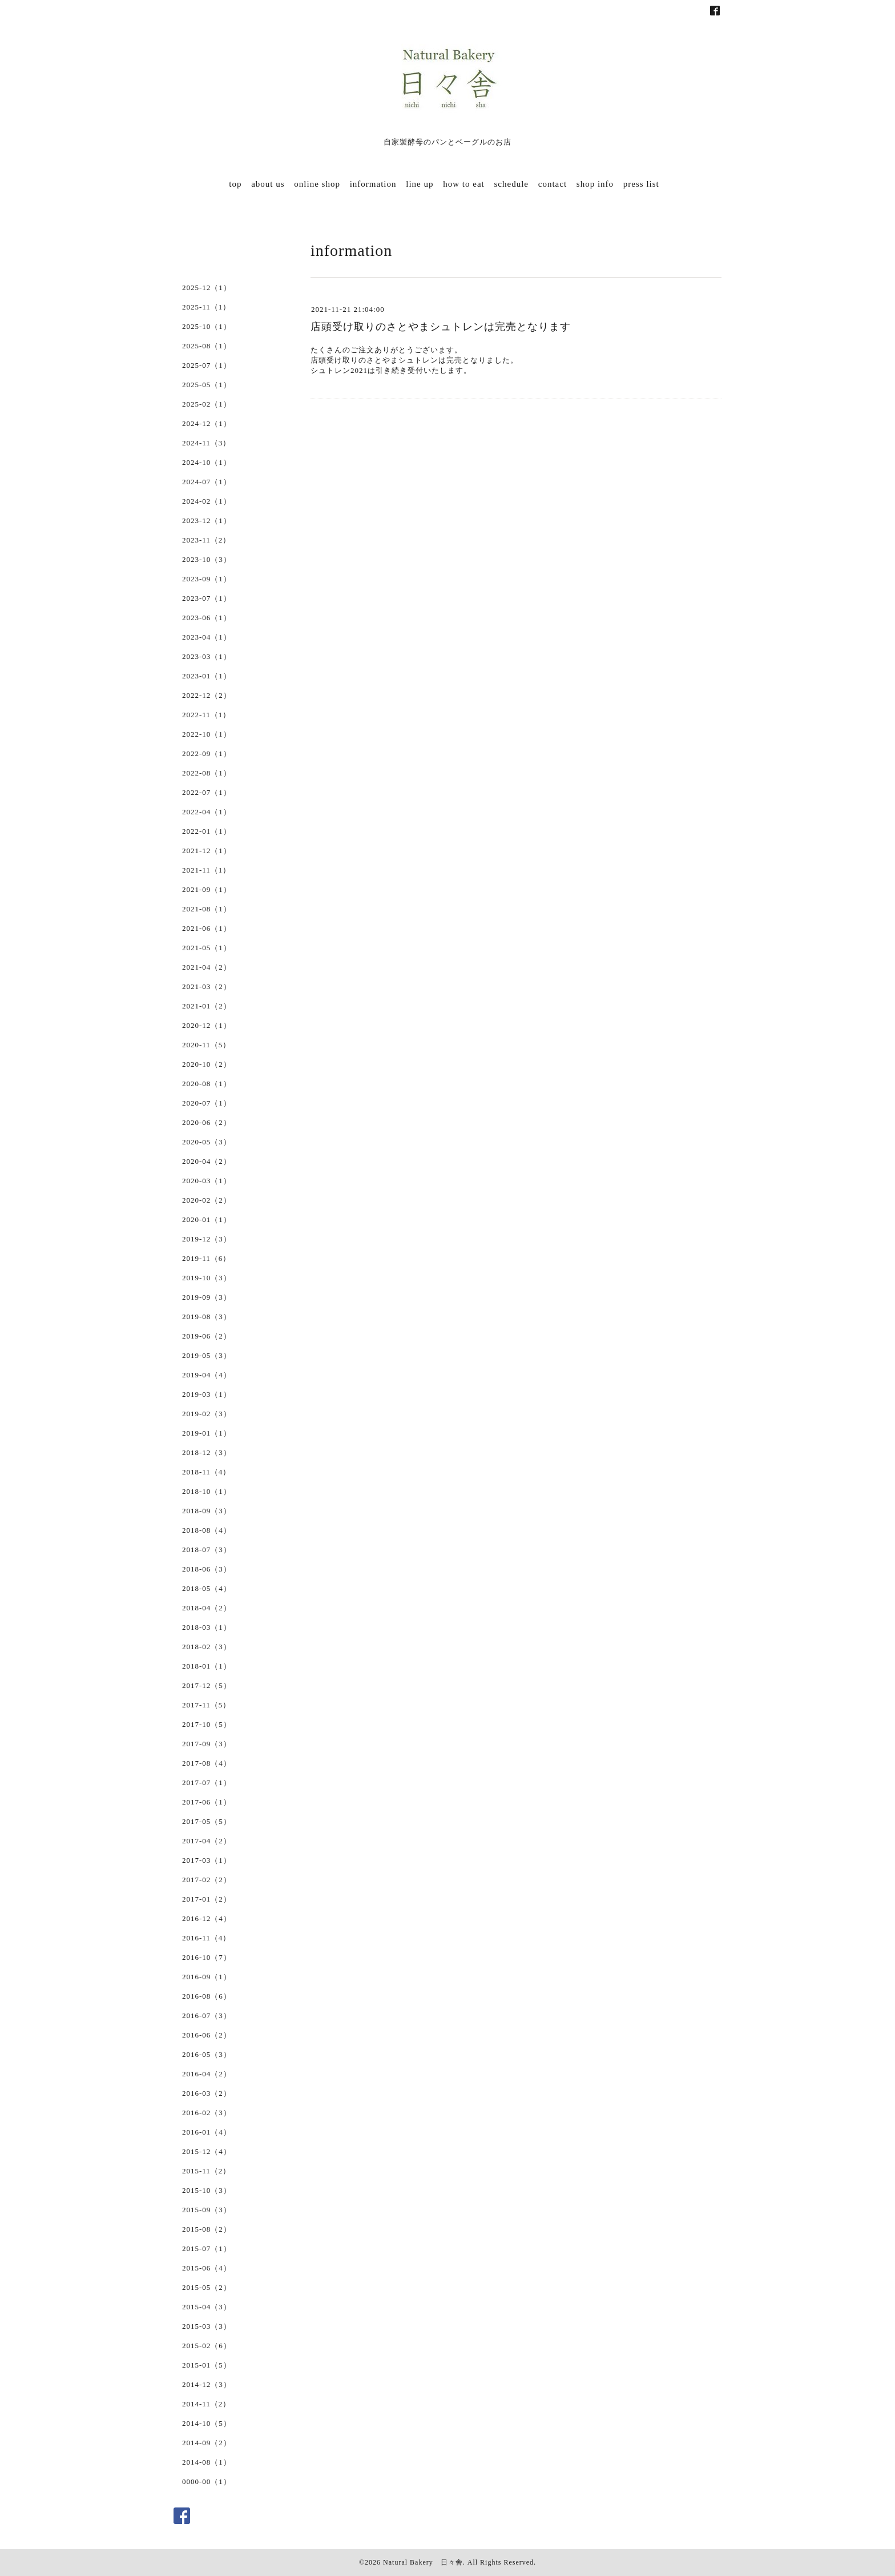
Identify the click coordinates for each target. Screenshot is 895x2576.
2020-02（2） (206, 1200)
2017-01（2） (206, 1899)
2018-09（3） (206, 1510)
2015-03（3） (206, 2326)
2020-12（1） (206, 1025)
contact (552, 183)
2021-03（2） (206, 986)
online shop (317, 183)
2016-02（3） (206, 2112)
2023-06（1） (206, 617)
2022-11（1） (206, 714)
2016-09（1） (206, 1976)
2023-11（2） (206, 540)
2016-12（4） (206, 1918)
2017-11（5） (206, 1705)
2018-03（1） (206, 1627)
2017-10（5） (206, 1724)
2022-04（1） (206, 811)
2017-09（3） (206, 1743)
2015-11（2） (206, 2171)
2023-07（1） (206, 598)
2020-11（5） (206, 1044)
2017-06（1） (206, 1802)
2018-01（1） (206, 1666)
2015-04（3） (206, 2306)
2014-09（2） (206, 2442)
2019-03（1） (206, 1394)
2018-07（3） (206, 1549)
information (373, 183)
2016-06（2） (206, 2035)
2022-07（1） (206, 792)
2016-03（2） (206, 2093)
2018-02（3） (206, 1646)
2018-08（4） (206, 1530)
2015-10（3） (206, 2190)
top (235, 183)
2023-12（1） (206, 520)
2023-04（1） (206, 637)
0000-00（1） (206, 2481)
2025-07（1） (206, 365)
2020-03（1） (206, 1180)
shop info (595, 183)
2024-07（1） (206, 481)
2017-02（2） (206, 1879)
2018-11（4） (206, 1472)
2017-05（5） (206, 1821)
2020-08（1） (206, 1083)
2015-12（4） (206, 2151)
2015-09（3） (206, 2209)
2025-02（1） (206, 404)
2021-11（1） (206, 870)
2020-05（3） (206, 1142)
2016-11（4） (206, 1938)
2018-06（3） (206, 1569)
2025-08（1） (206, 345)
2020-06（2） (206, 1122)
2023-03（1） (206, 656)
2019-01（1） (206, 1433)
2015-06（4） (206, 2268)
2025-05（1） (206, 384)
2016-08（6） (206, 1996)
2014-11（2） (206, 2404)
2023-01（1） (206, 676)
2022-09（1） (206, 753)
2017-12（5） (206, 1685)
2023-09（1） (206, 578)
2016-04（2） (206, 2073)
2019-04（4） (206, 1375)
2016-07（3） (206, 2015)
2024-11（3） (206, 443)
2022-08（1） (206, 773)
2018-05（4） (206, 1588)
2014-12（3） (206, 2384)
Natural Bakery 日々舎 (423, 2562)
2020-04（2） (206, 1161)
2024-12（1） (206, 423)
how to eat (463, 183)
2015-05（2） (206, 2287)
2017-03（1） (206, 1860)
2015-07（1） (206, 2248)
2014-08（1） (206, 2462)
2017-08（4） (206, 1763)
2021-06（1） (206, 928)
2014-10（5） (206, 2423)
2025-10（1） (206, 326)
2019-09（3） (206, 1297)
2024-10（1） (206, 462)
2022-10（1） (206, 734)
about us (267, 183)
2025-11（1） (206, 307)
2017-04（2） (206, 1840)
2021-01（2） (206, 1006)
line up (419, 183)
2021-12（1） (206, 850)
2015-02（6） (206, 2345)
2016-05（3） (206, 2054)
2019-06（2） (206, 1336)
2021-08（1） (206, 909)
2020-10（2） (206, 1064)
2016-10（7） (206, 1957)
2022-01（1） (206, 831)
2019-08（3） (206, 1316)
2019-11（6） (206, 1258)
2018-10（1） (206, 1491)
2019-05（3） (206, 1355)
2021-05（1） (206, 947)
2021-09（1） (206, 889)
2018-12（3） (206, 1452)
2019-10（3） (206, 1277)
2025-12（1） (206, 287)
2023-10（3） (206, 559)
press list (641, 183)
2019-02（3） (206, 1413)
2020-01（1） (206, 1219)
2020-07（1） (206, 1103)
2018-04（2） (206, 1608)
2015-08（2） (206, 2229)
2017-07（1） (206, 1782)
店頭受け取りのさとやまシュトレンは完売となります (441, 326)
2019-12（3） (206, 1239)
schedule (511, 183)
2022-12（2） (206, 695)
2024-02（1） (206, 501)
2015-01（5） (206, 2365)
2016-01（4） (206, 2132)
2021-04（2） (206, 967)
